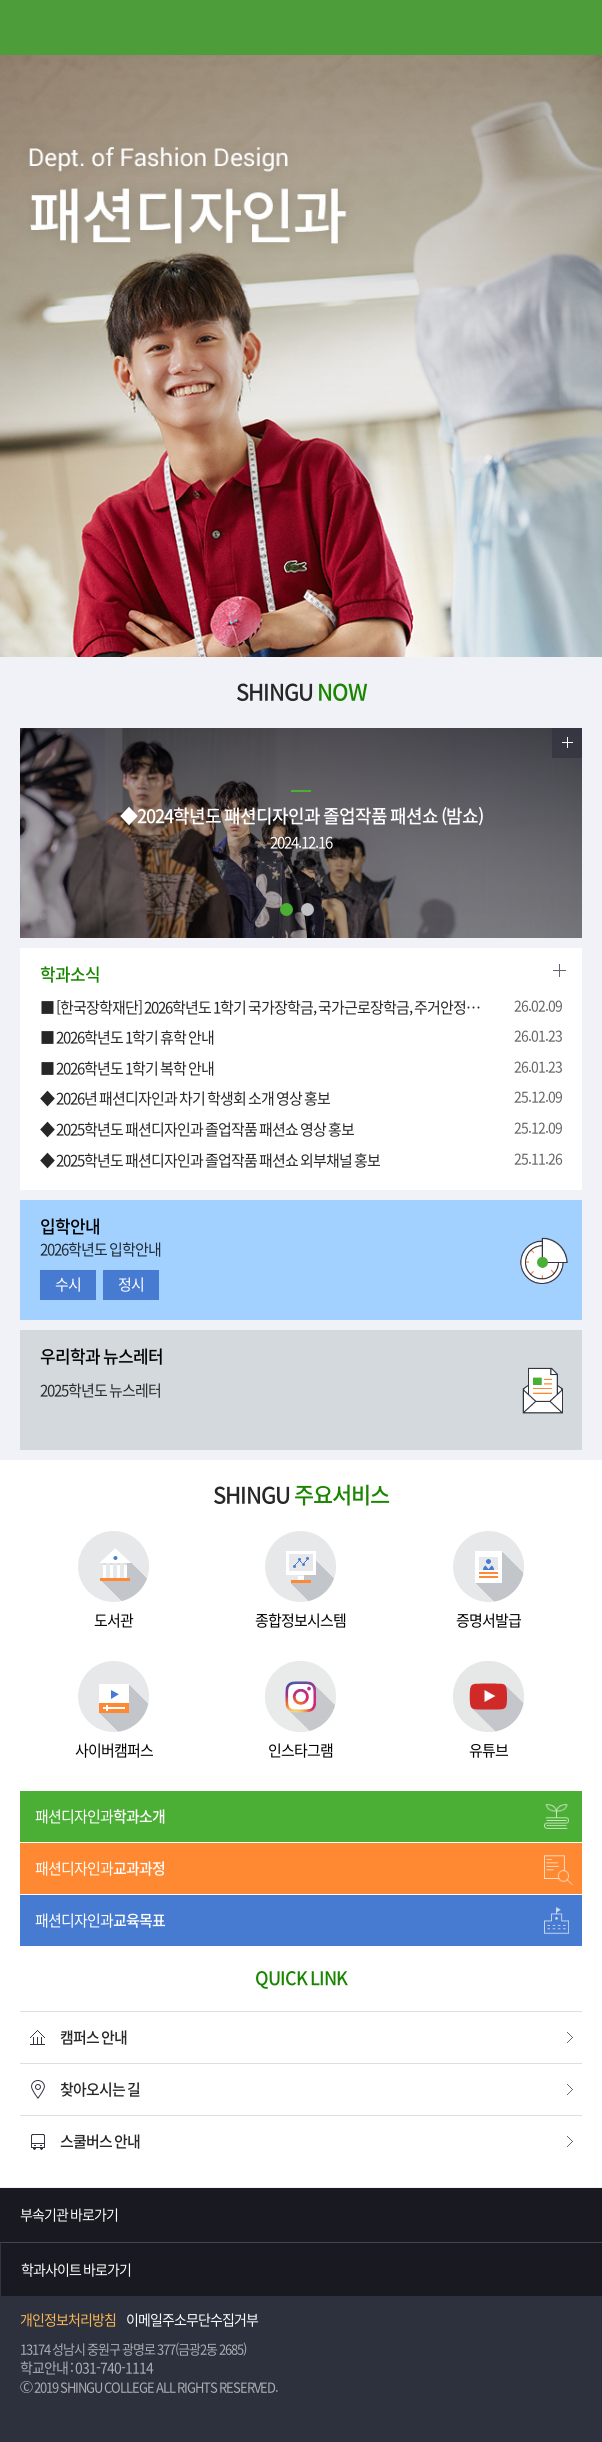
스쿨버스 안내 (100, 2141)
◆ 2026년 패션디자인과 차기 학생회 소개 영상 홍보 (185, 1098)
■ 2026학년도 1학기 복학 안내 (127, 1068)
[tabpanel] (301, 356)
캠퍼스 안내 (93, 2037)
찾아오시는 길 (100, 2089)
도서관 (113, 1579)
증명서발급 (488, 1579)
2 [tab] (307, 909)
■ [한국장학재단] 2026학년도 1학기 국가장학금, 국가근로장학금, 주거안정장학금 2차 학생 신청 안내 (261, 1007)
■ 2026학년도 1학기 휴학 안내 (127, 1037)
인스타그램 (300, 1709)
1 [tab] (286, 909)
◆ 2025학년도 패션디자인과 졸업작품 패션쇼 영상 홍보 (197, 1129)
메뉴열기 (27, 27)
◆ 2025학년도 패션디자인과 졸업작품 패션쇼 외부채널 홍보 (210, 1160)
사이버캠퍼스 (114, 1709)
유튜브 (488, 1709)
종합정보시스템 (300, 1579)
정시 (131, 1284)
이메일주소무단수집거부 (192, 2320)
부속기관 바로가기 (69, 2215)
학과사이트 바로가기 (76, 2270)
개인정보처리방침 (68, 2320)
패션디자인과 (100, 1816)
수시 (68, 1284)
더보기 (567, 743)
